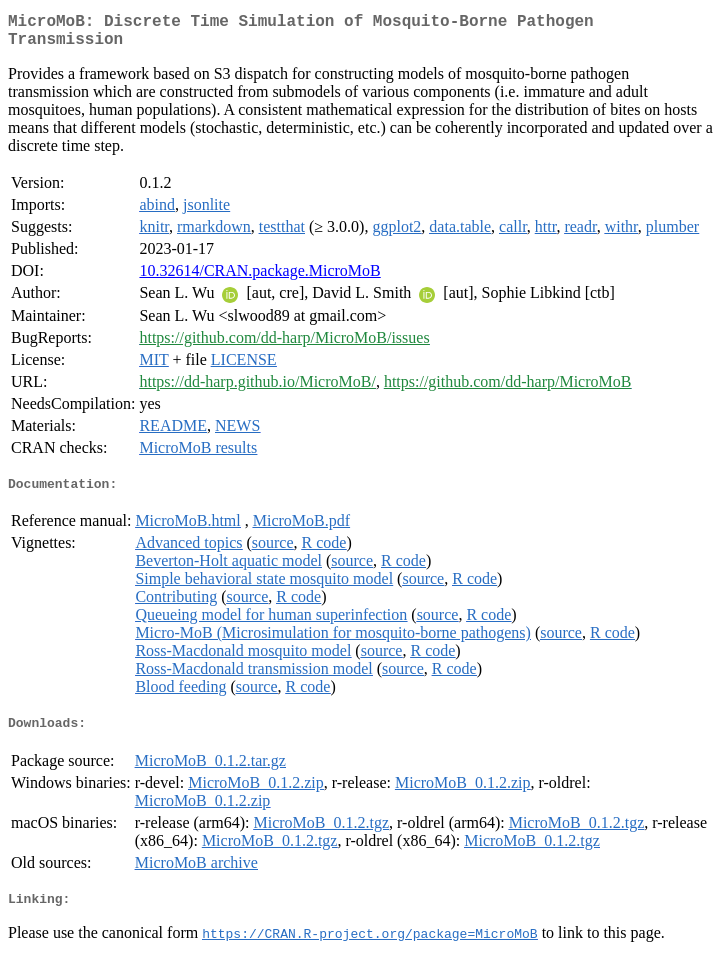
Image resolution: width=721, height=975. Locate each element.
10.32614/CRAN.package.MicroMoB (259, 278)
